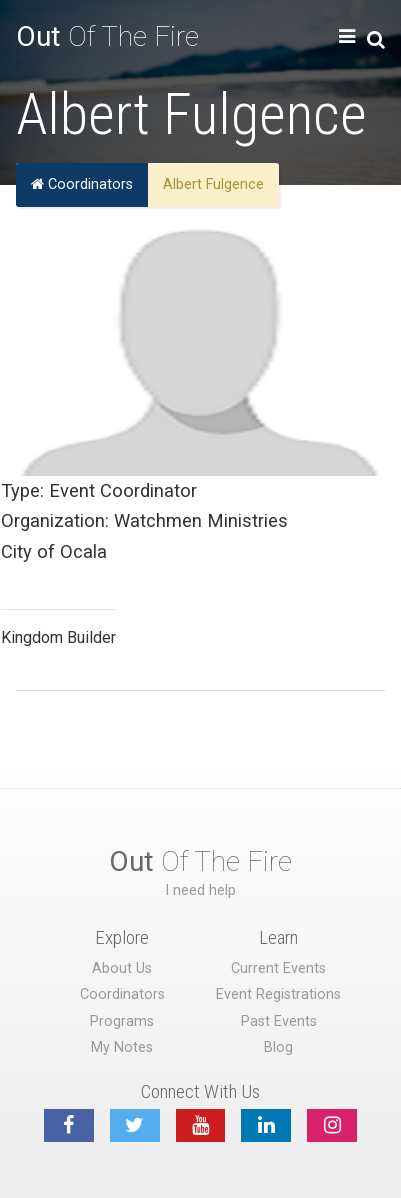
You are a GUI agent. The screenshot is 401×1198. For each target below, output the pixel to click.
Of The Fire (107, 36)
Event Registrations (278, 994)
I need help (200, 890)
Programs (122, 1021)
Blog (278, 1047)
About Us (122, 968)
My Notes (122, 1047)
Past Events (279, 1021)
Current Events (278, 968)
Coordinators (82, 184)
